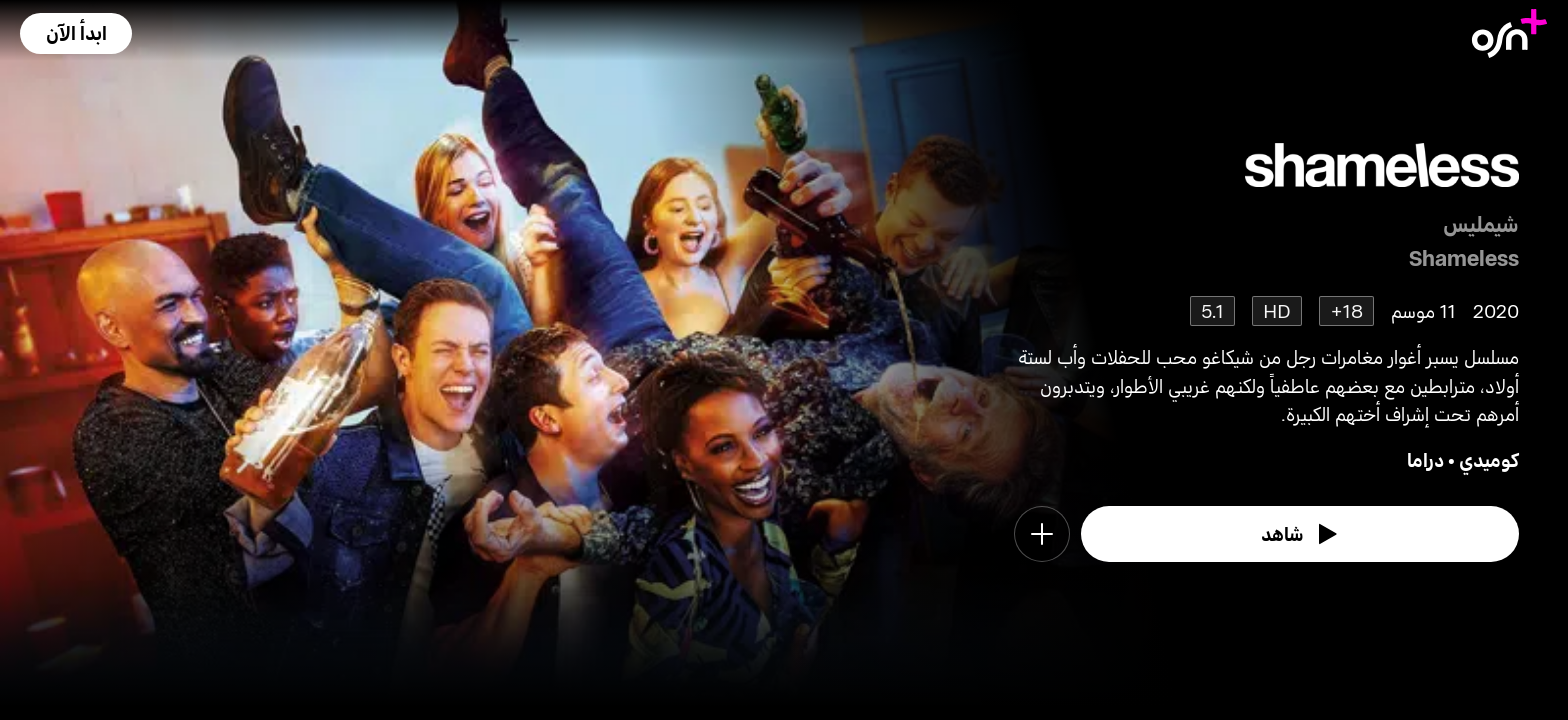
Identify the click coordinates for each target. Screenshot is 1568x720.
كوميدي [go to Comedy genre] (1489, 459)
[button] (76, 33)
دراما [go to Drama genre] (1425, 459)
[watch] (1300, 534)
